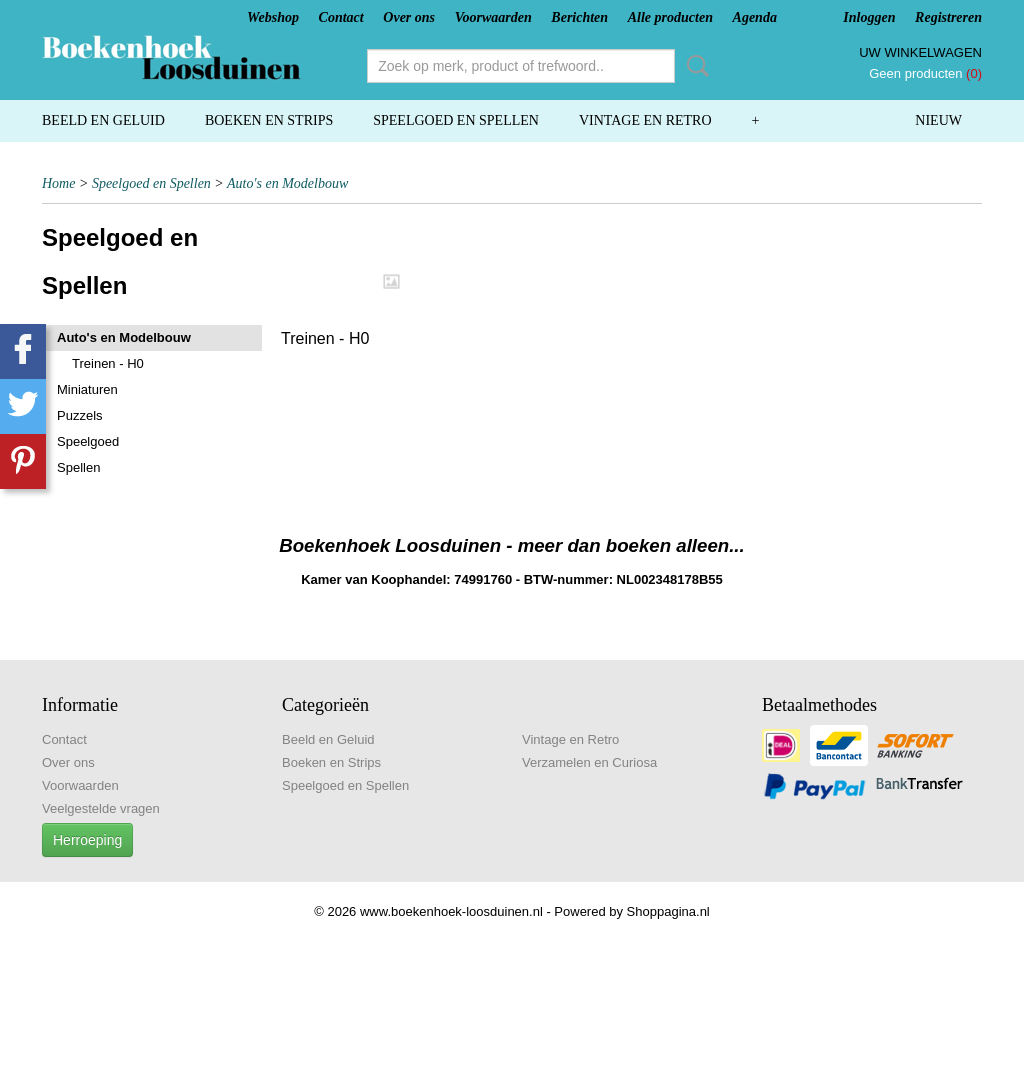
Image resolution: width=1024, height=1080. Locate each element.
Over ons (409, 17)
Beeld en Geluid (103, 120)
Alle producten (670, 17)
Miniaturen (87, 389)
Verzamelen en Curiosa (589, 762)
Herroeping (87, 840)
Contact (341, 17)
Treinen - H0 (108, 363)
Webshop (273, 17)
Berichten (579, 17)
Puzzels (80, 415)
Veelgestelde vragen (101, 808)
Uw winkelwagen (920, 52)
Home (58, 183)
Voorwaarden (493, 17)
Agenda (755, 17)
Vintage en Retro (645, 120)
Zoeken (694, 66)
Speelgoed (88, 441)
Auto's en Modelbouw (287, 183)
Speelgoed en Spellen (456, 120)
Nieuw (938, 120)
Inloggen (869, 17)
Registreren (948, 17)
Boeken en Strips (269, 120)
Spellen (78, 467)
